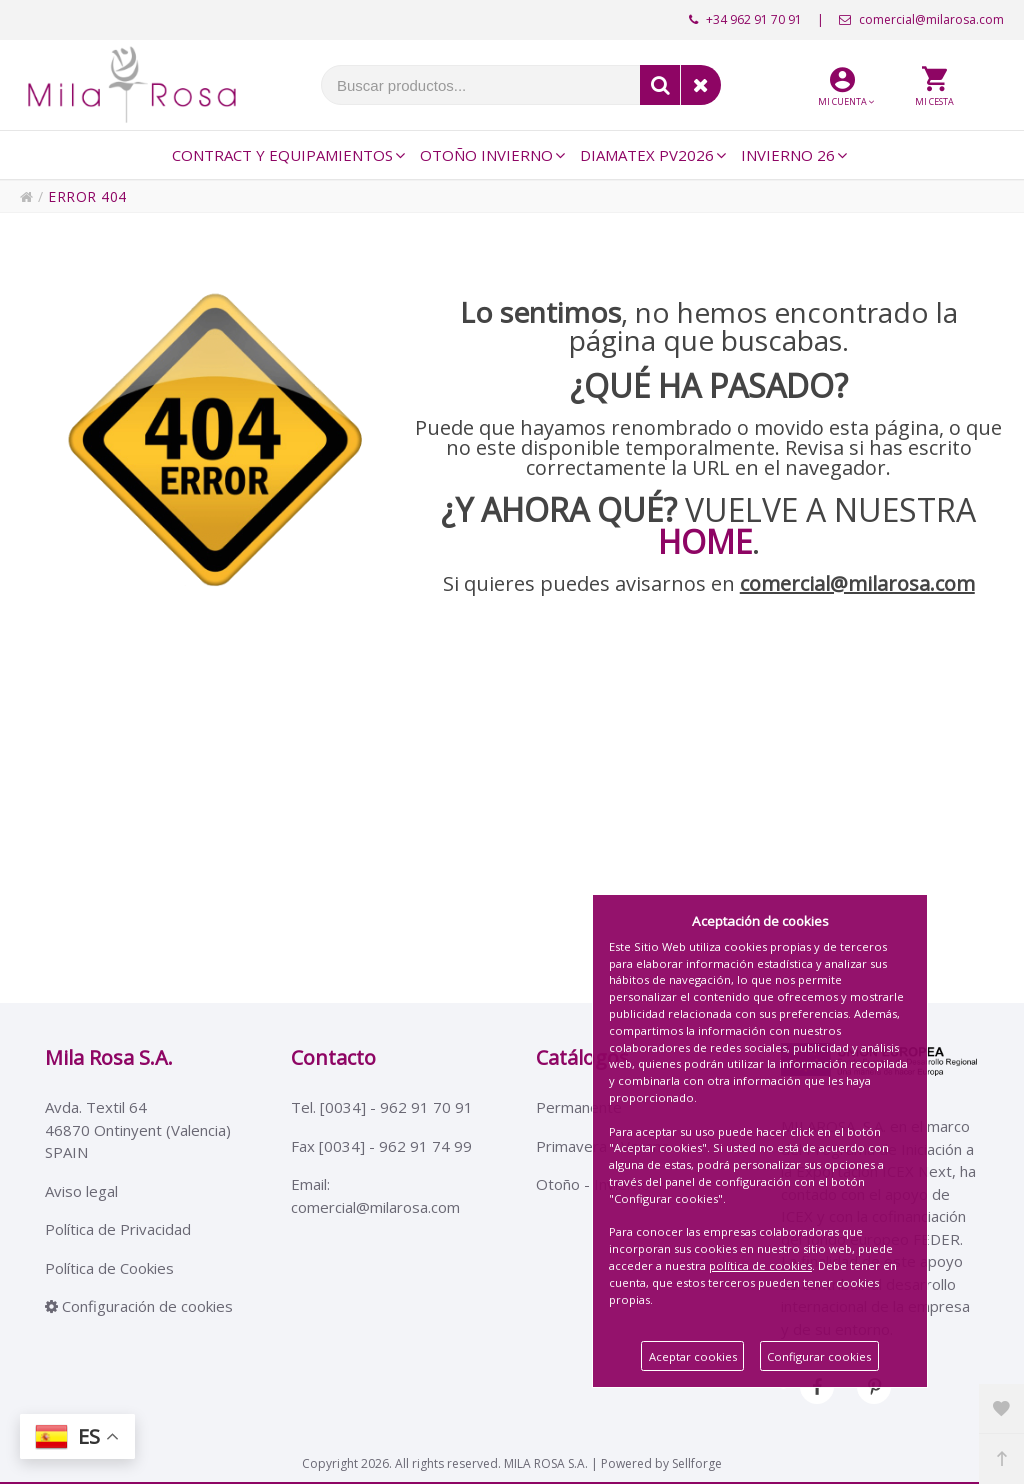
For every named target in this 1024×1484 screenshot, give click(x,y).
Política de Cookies (109, 1268)
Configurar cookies (819, 1356)
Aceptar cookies (693, 1356)
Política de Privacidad (118, 1229)
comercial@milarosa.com (921, 19)
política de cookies (760, 1265)
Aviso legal (81, 1191)
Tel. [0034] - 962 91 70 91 (382, 1107)
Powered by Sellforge (661, 1463)
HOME (705, 541)
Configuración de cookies (139, 1306)
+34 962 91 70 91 (745, 19)
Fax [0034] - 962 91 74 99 (381, 1146)
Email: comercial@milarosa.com (375, 1195)
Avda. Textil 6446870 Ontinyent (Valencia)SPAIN (138, 1129)
